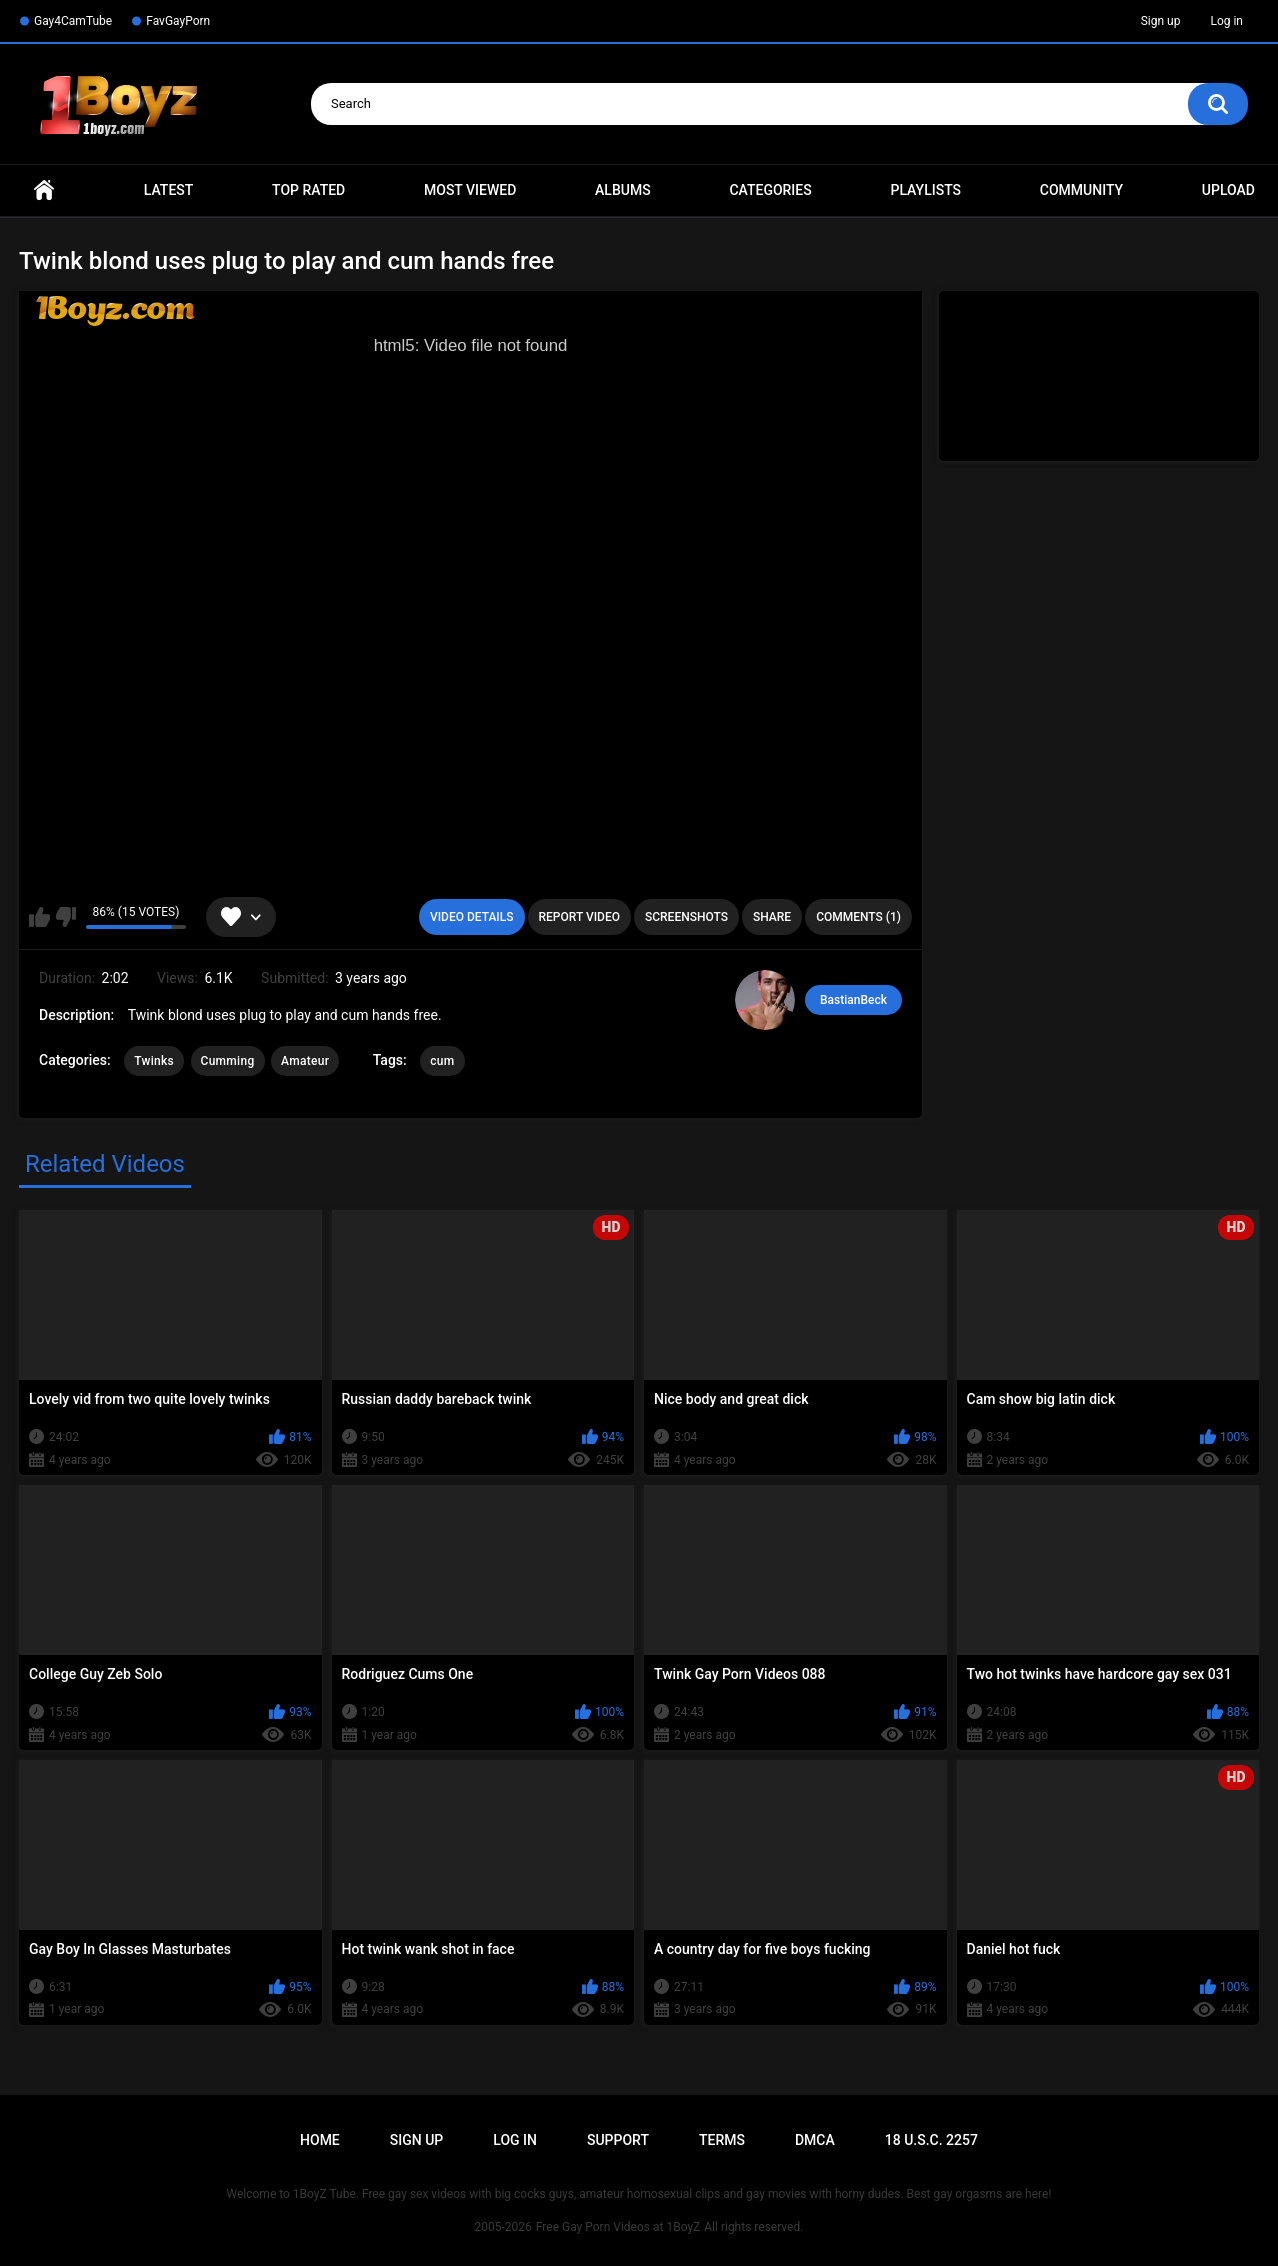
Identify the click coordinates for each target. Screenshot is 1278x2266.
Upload (1228, 190)
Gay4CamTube (73, 21)
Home (44, 190)
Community (1081, 190)
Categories (770, 190)
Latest (169, 190)
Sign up (1161, 21)
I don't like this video (65, 917)
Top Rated (308, 190)
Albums (623, 190)
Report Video (579, 917)
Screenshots (686, 917)
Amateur (305, 1061)
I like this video (39, 917)
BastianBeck (853, 1000)
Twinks (154, 1061)
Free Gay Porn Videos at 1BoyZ (618, 2227)
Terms (722, 2140)
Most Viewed (470, 190)
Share (772, 917)
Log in (1226, 21)
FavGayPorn (178, 21)
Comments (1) (858, 917)
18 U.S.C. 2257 (931, 2140)
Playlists (925, 190)
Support (618, 2140)
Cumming (228, 1061)
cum (442, 1061)
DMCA (815, 2140)
